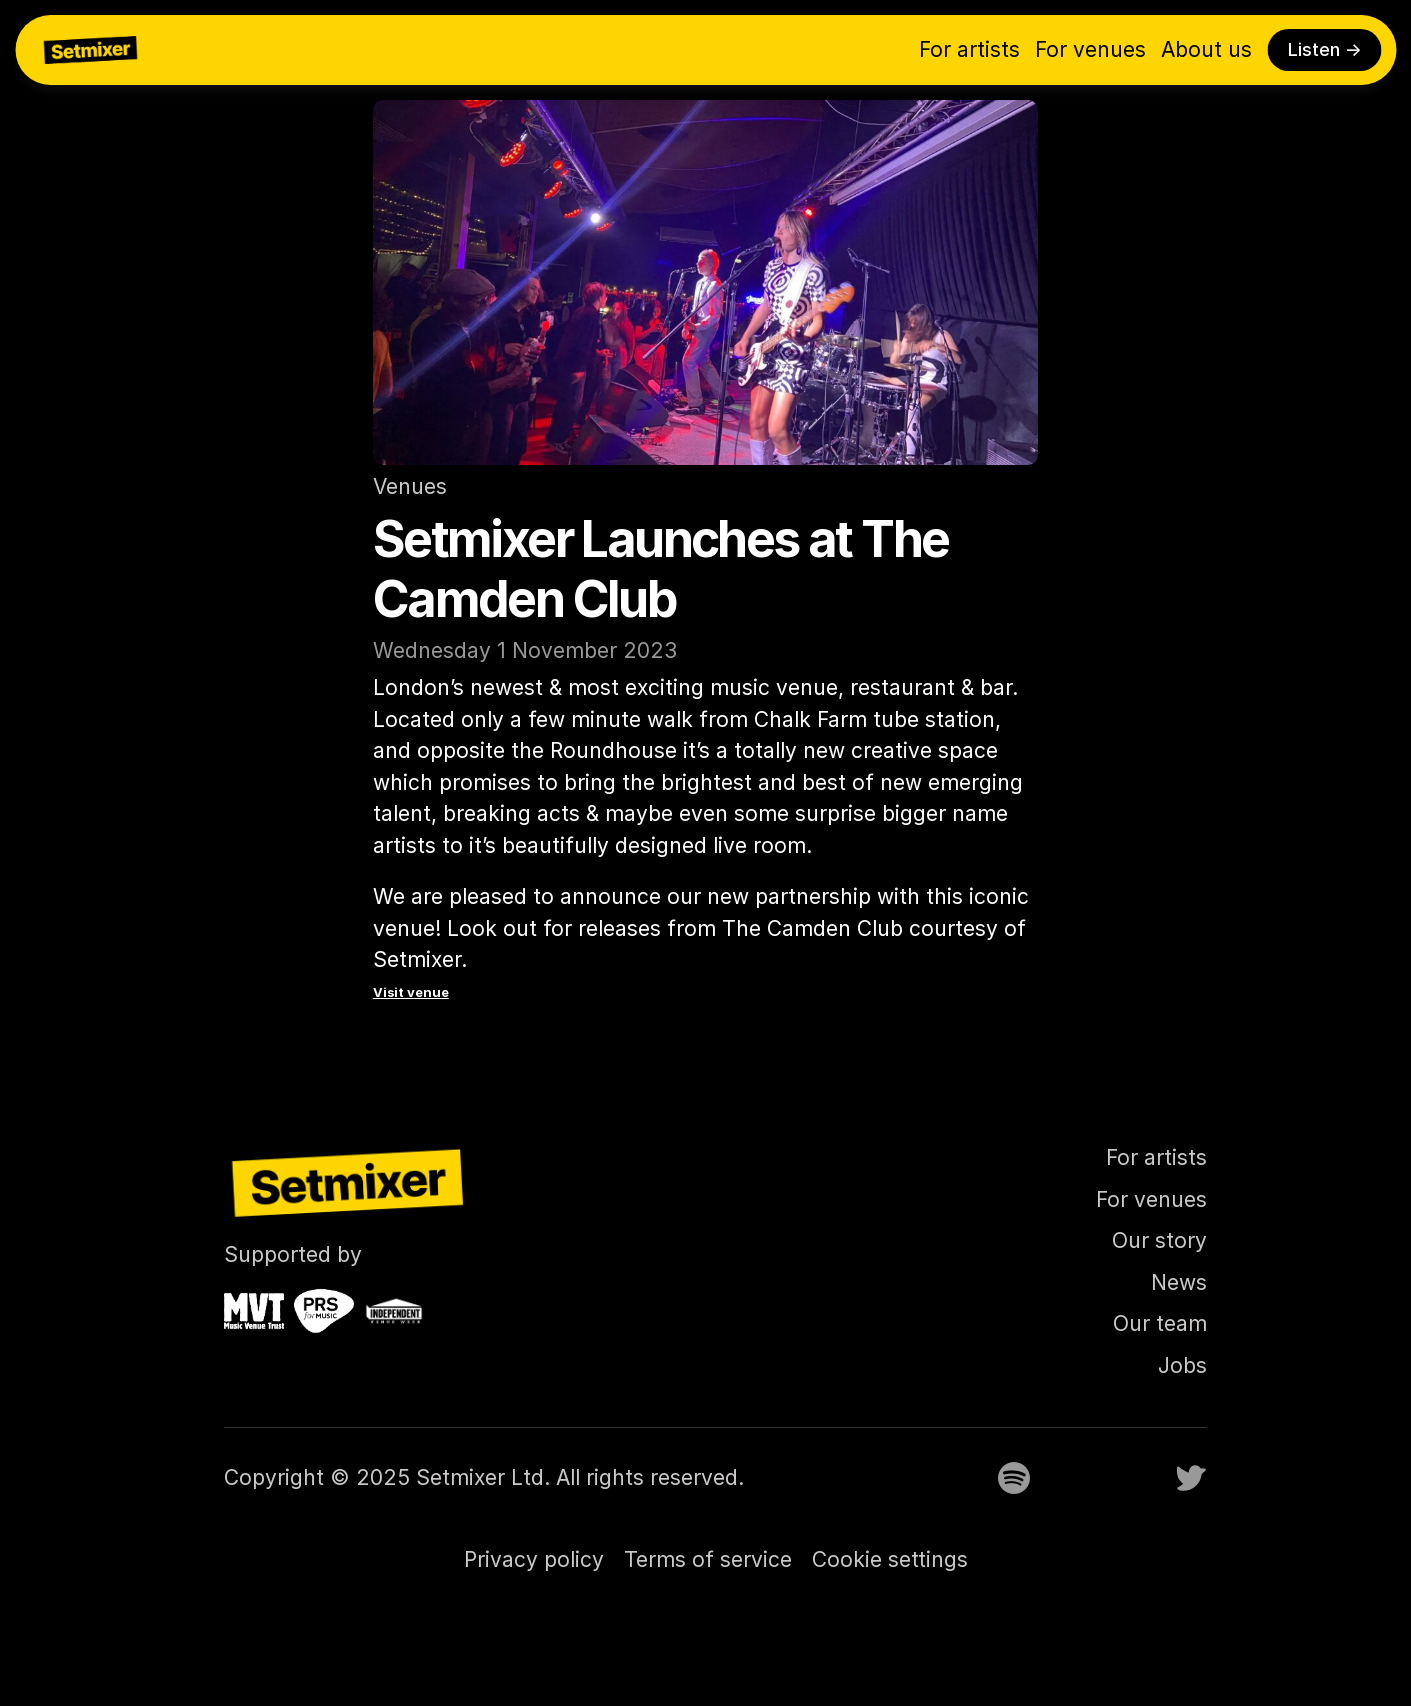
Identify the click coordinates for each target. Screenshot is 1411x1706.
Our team (1160, 1323)
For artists (969, 49)
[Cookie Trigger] (890, 1560)
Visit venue (411, 992)
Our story (1159, 1240)
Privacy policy (534, 1559)
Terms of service (708, 1559)
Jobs (1182, 1365)
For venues (1090, 49)
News (1179, 1282)
